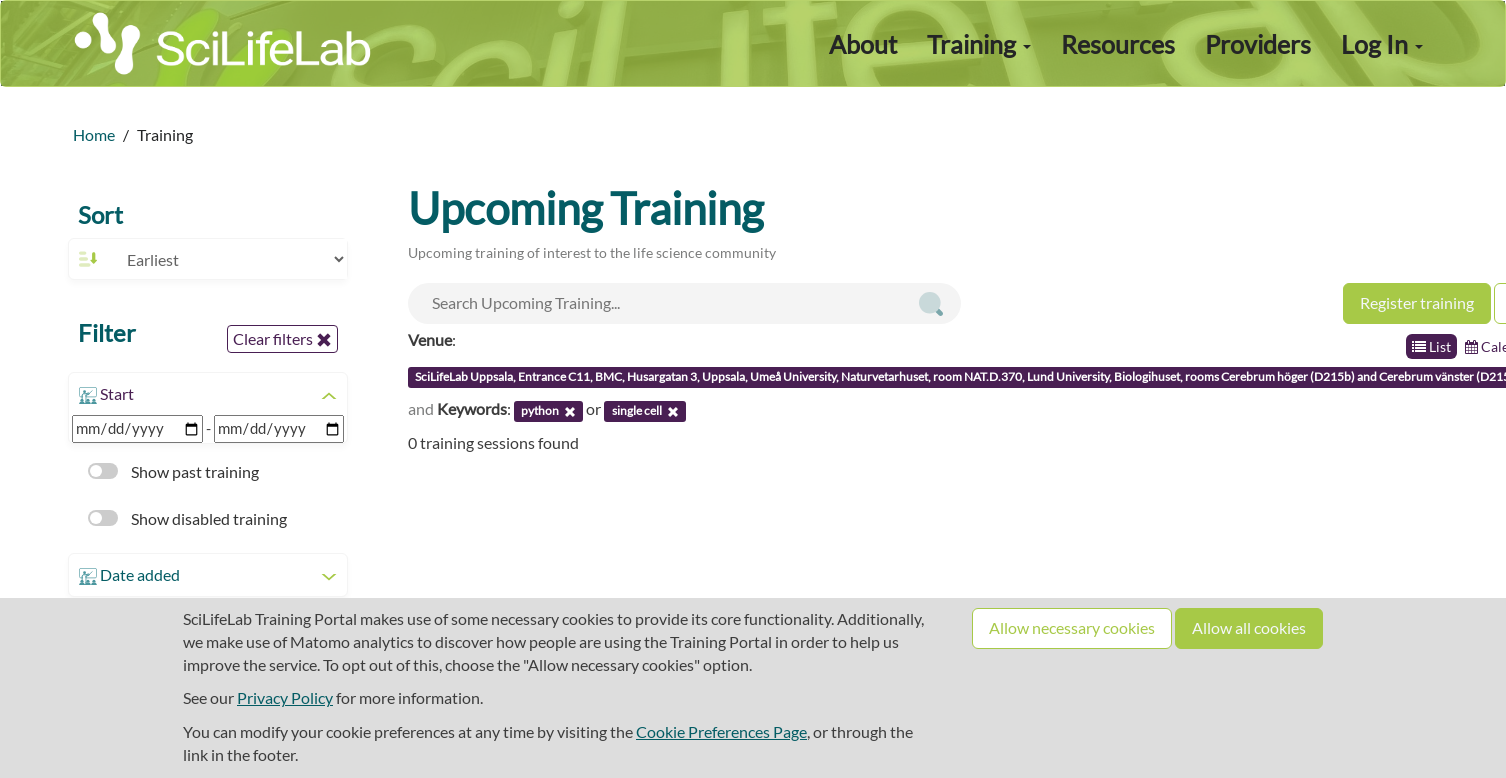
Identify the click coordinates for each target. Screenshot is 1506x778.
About (863, 44)
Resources (1118, 44)
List (1431, 346)
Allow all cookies (1249, 627)
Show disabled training (187, 518)
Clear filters (282, 339)
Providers (1258, 44)
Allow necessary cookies (1072, 627)
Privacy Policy (285, 697)
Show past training (173, 471)
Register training (1417, 302)
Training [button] (979, 44)
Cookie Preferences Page (721, 731)
